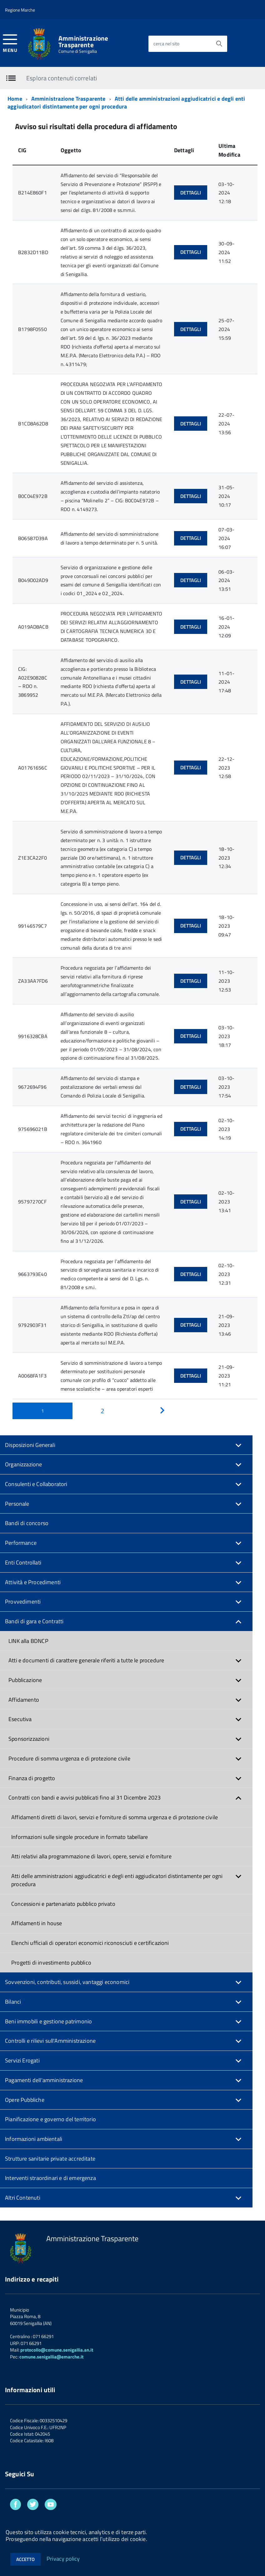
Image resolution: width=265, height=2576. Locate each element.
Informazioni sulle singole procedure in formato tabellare (79, 1837)
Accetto (25, 2559)
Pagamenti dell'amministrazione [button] (44, 2080)
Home (15, 98)
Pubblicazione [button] (25, 1680)
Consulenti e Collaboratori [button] (36, 1484)
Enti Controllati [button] (23, 1562)
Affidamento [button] (23, 1699)
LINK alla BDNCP (28, 1641)
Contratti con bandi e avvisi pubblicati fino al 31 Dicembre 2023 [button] (84, 1797)
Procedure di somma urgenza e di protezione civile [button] (69, 1758)
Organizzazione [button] (23, 1464)
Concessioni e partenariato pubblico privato (63, 1904)
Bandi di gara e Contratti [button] (34, 1621)
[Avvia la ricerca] (219, 44)
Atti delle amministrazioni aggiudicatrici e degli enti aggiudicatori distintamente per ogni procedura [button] (116, 1880)
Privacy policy (63, 2558)
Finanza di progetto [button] (31, 1778)
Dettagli (190, 192)
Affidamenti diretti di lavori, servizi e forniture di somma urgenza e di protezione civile (114, 1817)
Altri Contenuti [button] (22, 2197)
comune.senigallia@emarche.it (51, 2356)
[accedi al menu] (10, 42)
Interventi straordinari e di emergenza (50, 2178)
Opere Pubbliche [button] (24, 2100)
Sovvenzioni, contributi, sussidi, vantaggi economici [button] (67, 1982)
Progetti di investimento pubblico (51, 1962)
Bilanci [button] (13, 2001)
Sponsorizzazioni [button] (28, 1739)
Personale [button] (17, 1503)
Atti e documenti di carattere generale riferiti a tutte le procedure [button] (86, 1660)
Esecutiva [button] (20, 1719)
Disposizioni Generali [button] (30, 1445)
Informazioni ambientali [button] (33, 2139)
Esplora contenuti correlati (61, 78)
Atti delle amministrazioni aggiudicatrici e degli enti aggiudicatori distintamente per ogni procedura (126, 102)
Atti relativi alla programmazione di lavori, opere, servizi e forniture (91, 1856)
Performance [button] (21, 1543)
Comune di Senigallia (77, 51)
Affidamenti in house (36, 1923)
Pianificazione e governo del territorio (50, 2119)
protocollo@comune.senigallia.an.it (56, 2349)
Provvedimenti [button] (23, 1601)
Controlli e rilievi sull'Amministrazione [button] (50, 2040)
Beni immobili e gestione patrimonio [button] (48, 2021)
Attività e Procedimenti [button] (33, 1582)
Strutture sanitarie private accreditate (50, 2158)
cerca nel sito (166, 43)
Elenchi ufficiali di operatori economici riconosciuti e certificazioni (90, 1943)
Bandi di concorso (26, 1523)
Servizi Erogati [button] (22, 2060)
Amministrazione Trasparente (83, 41)
